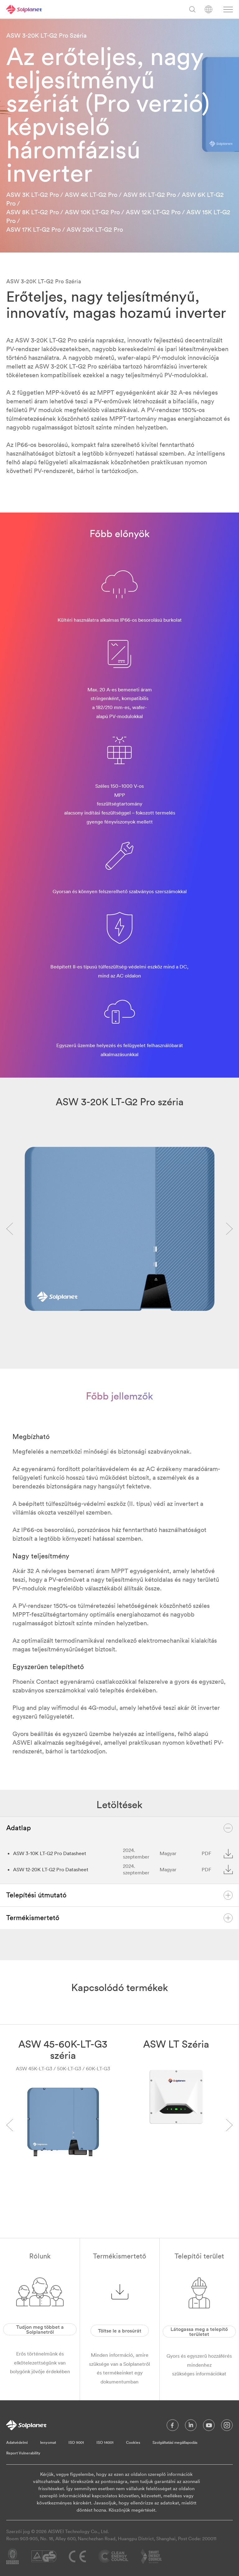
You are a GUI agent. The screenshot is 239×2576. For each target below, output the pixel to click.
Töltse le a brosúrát (119, 2331)
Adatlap (119, 1828)
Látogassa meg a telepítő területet (199, 2331)
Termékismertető (119, 1918)
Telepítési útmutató (119, 1895)
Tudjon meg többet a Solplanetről (40, 2329)
